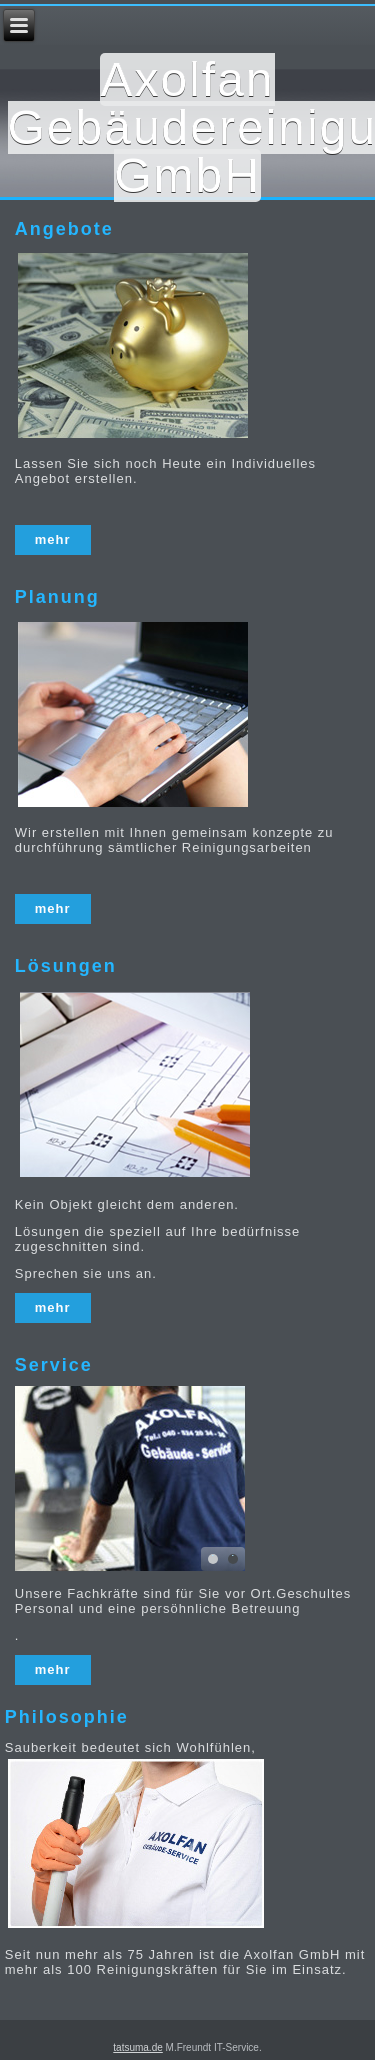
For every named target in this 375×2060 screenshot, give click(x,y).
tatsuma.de (137, 2047)
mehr (53, 539)
